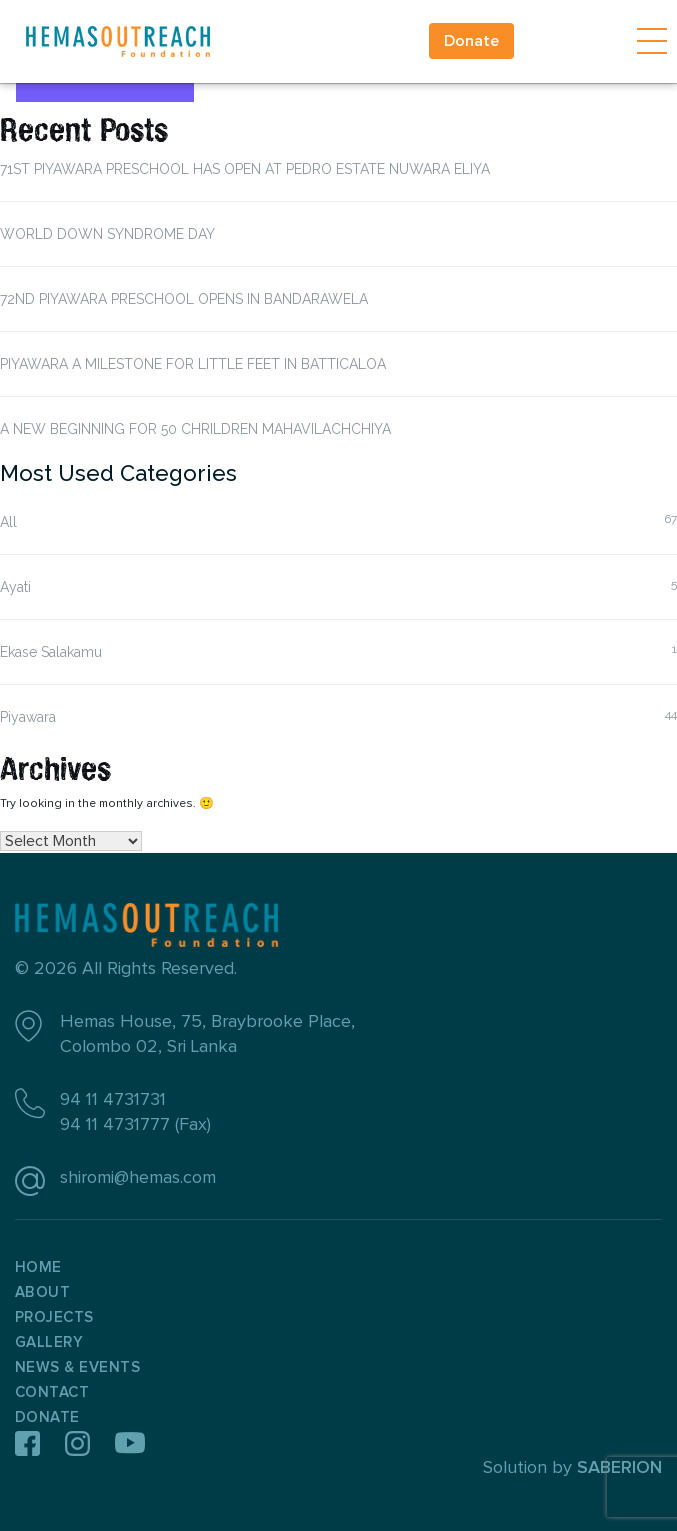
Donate (471, 41)
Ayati (15, 587)
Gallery (49, 1342)
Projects (54, 1317)
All (8, 522)
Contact (52, 1392)
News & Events (77, 1367)
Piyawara (28, 717)
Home (38, 1267)
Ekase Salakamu (51, 652)
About (42, 1292)
